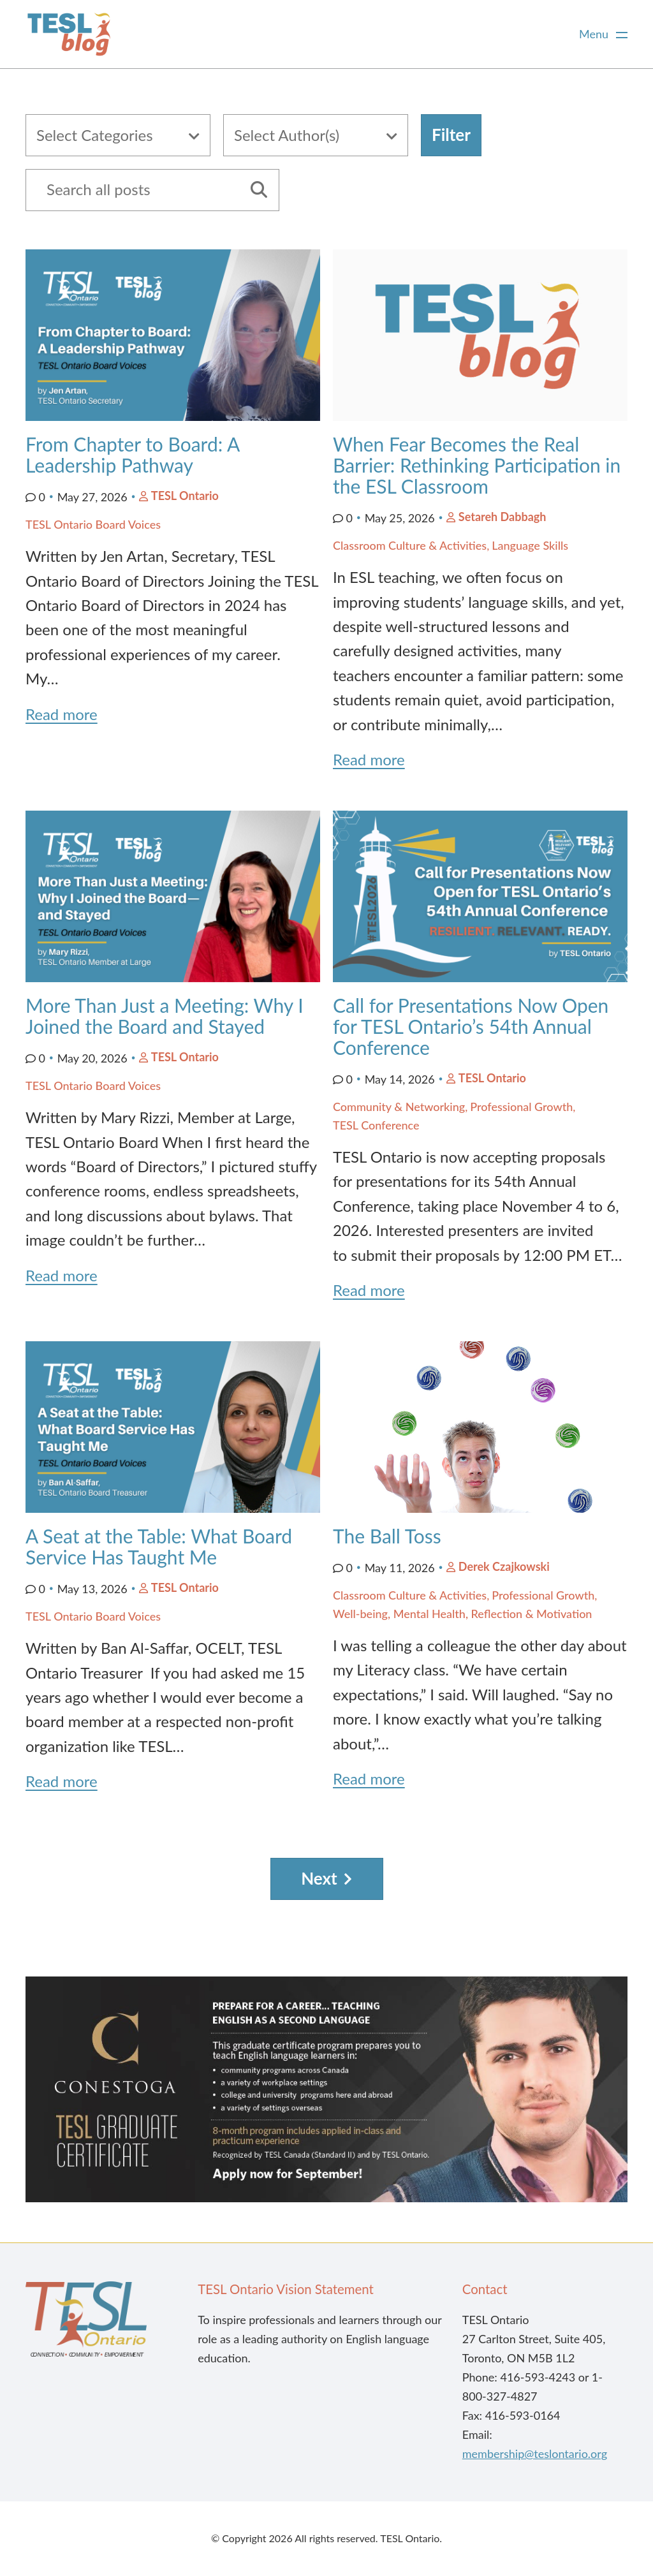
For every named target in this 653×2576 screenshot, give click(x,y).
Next (319, 1878)
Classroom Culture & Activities (410, 545)
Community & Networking (399, 1107)
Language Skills (530, 545)
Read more (62, 714)
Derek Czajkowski (504, 1566)
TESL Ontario (185, 496)
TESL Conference (376, 1125)
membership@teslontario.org (534, 2454)
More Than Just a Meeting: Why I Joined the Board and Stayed (165, 1016)
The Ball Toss (387, 1535)
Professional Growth (521, 1107)
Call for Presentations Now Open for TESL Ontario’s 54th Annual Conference (470, 1026)
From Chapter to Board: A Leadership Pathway (132, 454)
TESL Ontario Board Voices (93, 524)
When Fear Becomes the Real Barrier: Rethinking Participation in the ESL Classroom (476, 464)
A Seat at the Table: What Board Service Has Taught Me (159, 1546)
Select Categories (94, 135)
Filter (451, 134)
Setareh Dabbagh (503, 517)
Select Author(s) (286, 135)
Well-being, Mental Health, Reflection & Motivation (462, 1614)
